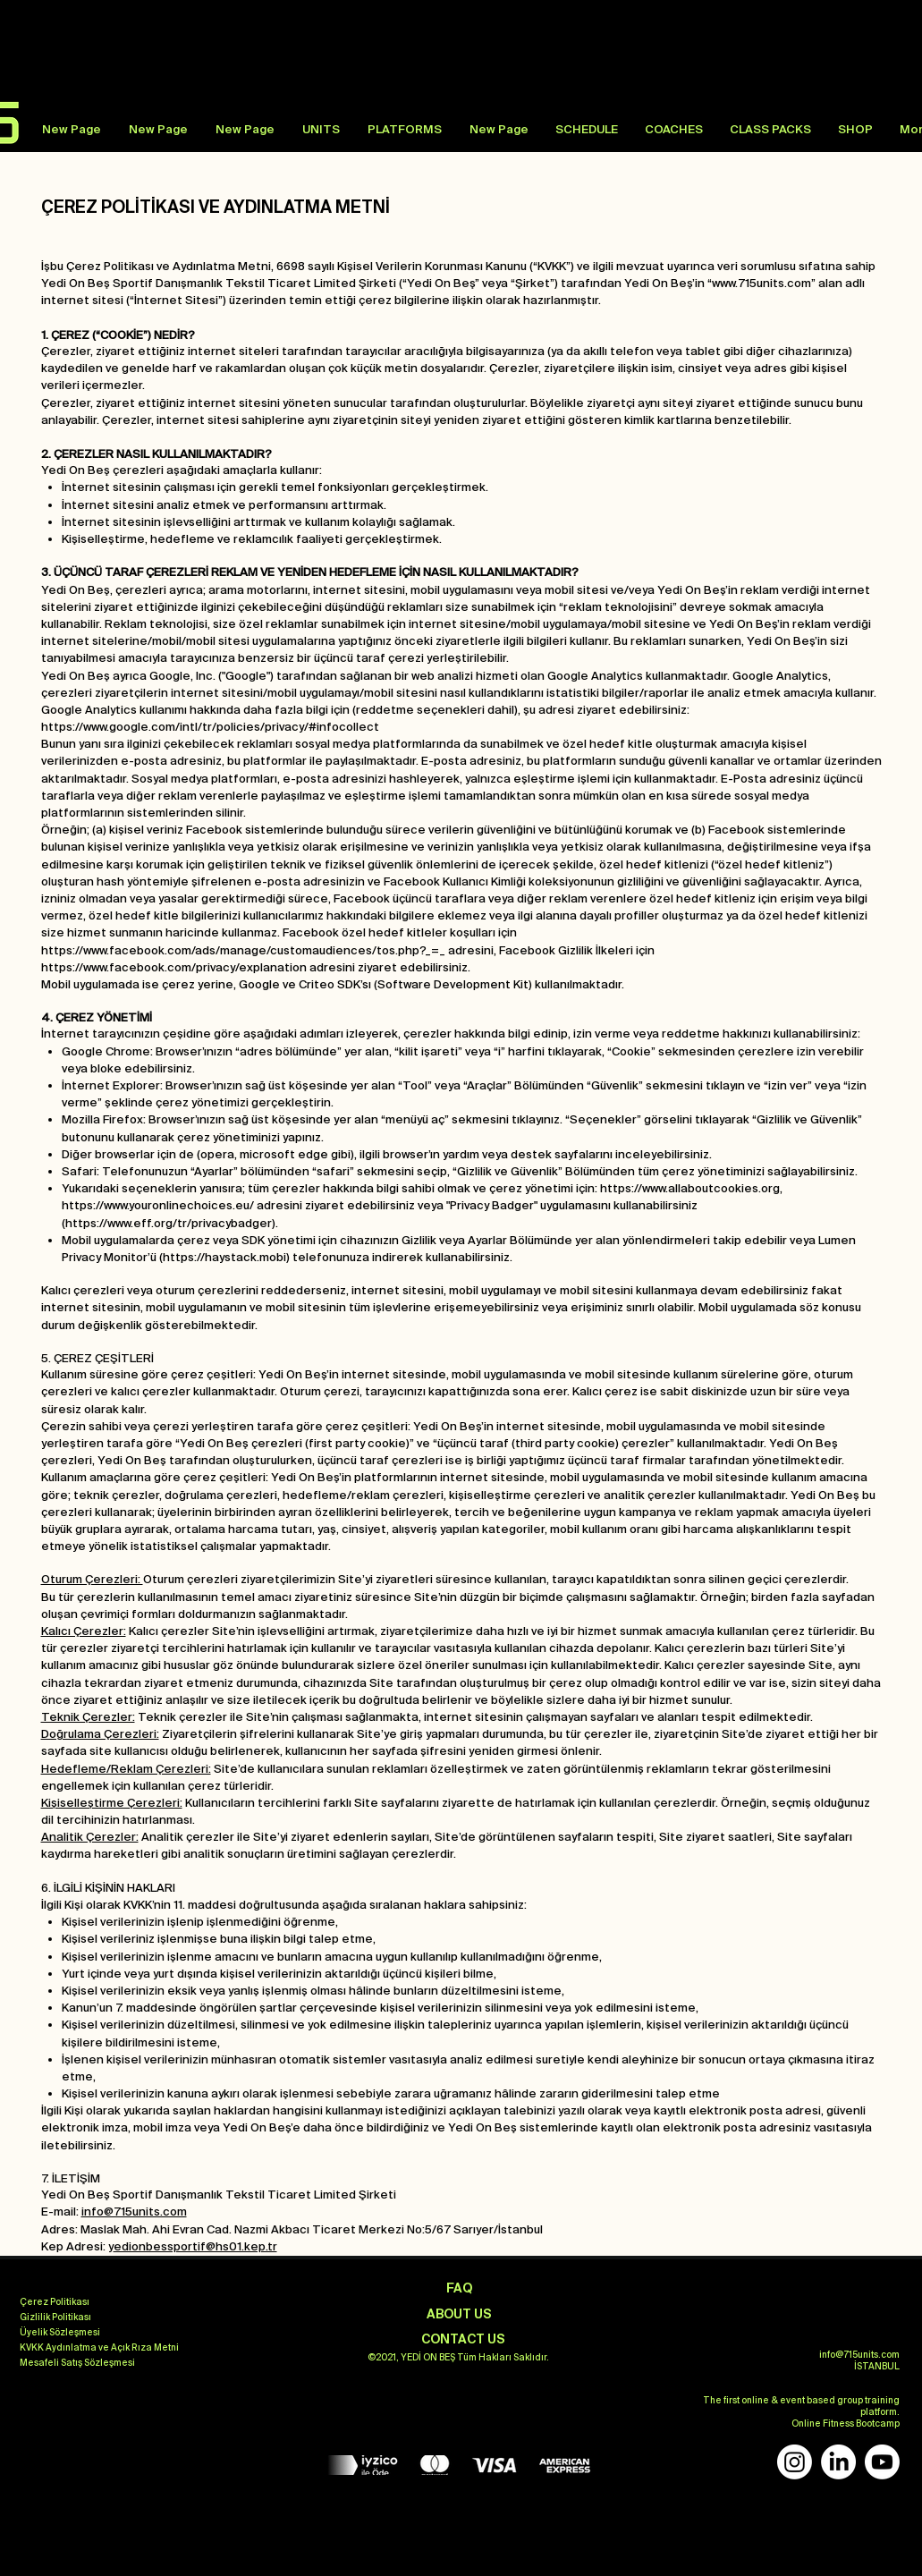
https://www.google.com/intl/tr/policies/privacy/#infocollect (210, 726)
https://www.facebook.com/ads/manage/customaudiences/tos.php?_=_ (243, 950)
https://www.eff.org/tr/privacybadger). (171, 1223)
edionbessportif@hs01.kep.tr (195, 2246)
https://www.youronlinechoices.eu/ (158, 1205)
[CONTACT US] (463, 2339)
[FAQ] (460, 2288)
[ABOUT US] (460, 2314)
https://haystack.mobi (224, 1257)
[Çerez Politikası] (54, 2302)
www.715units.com (761, 283)
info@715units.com (134, 2211)
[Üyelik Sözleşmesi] (60, 2332)
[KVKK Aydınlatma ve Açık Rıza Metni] (99, 2348)
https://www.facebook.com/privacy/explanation (174, 967)
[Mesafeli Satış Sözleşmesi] (77, 2363)
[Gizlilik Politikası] (55, 2317)
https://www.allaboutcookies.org (690, 1188)
